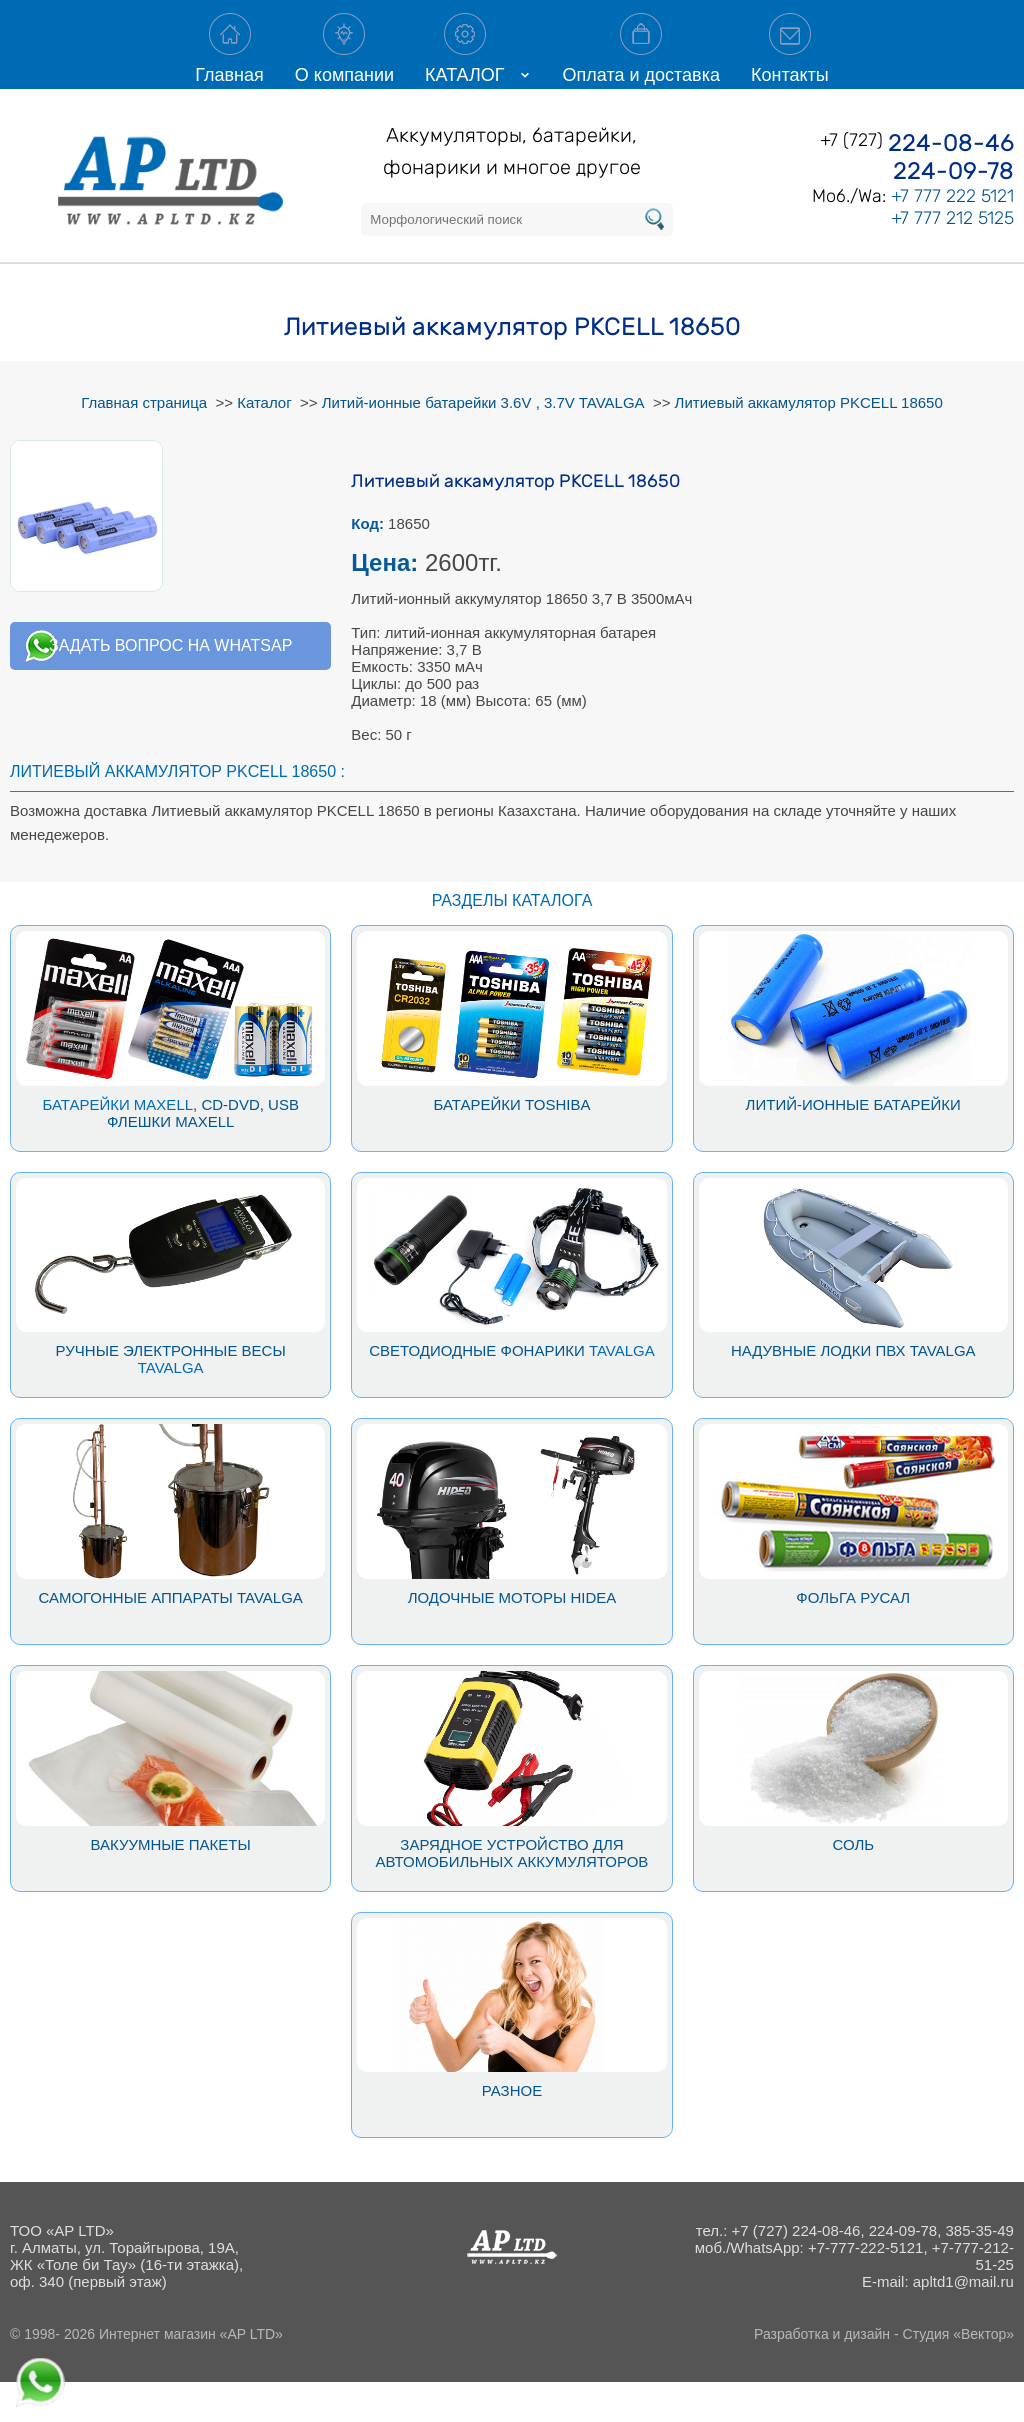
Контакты (790, 64)
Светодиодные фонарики (477, 1390)
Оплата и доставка (641, 64)
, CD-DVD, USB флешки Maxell (203, 1153)
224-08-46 (951, 183)
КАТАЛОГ (464, 64)
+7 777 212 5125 (952, 258)
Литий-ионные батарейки (853, 1144)
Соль (853, 1884)
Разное (512, 2130)
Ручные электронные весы (171, 1390)
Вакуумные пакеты (171, 1884)
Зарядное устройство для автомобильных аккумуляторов (512, 1893)
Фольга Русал (853, 1637)
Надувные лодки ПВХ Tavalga (853, 1390)
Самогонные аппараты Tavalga (170, 1637)
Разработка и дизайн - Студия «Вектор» (884, 2374)
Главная (229, 64)
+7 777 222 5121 (952, 236)
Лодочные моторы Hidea (512, 1637)
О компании (344, 64)
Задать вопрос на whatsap (170, 685)
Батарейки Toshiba (511, 1144)
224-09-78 (953, 211)
